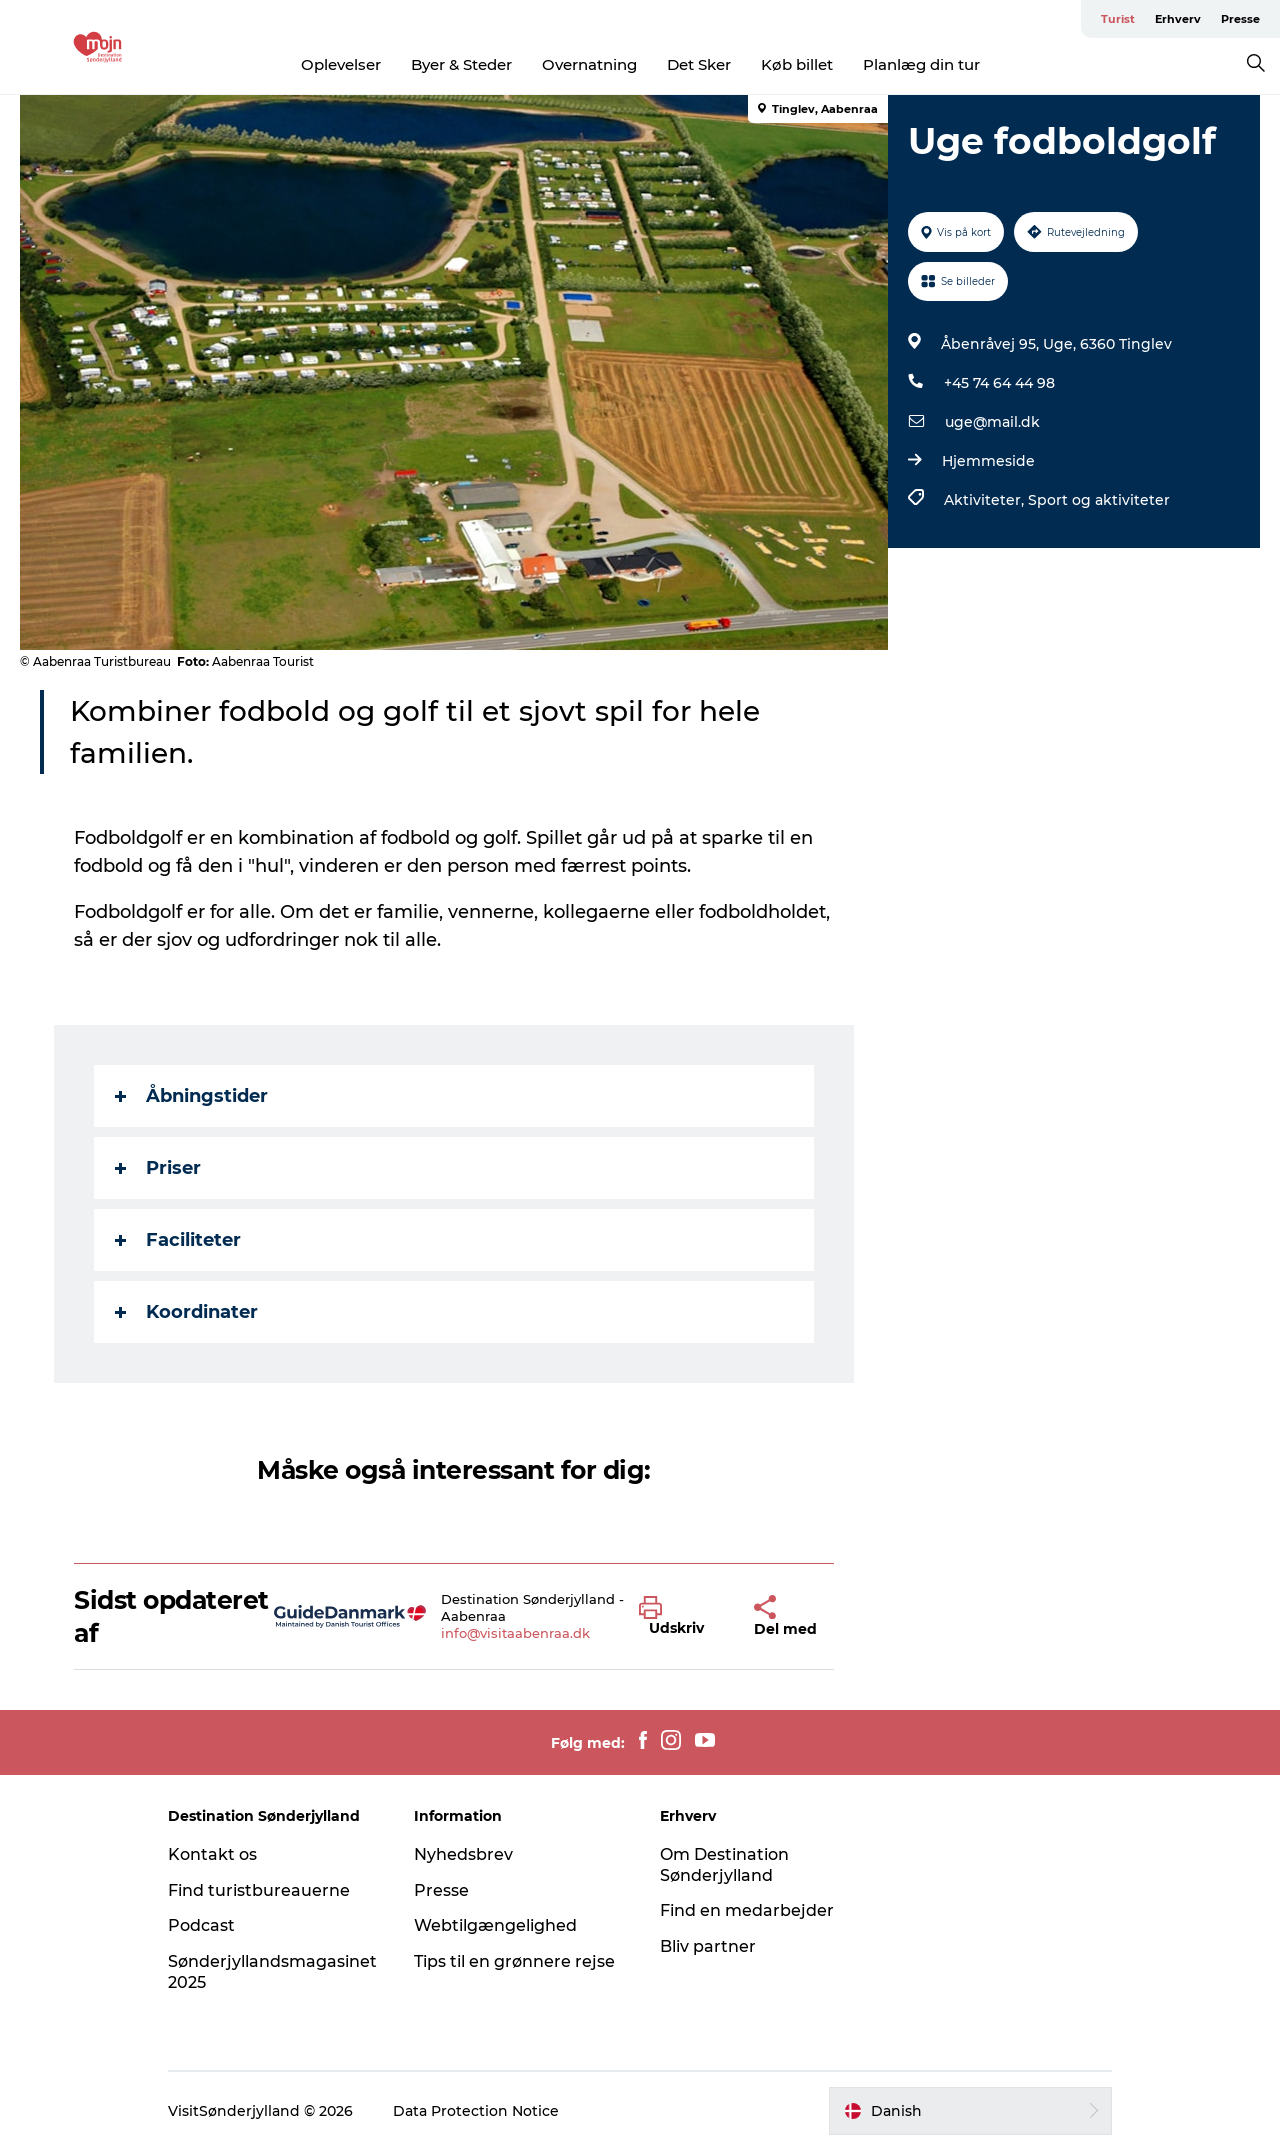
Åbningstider (191, 1096)
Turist (1118, 19)
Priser (158, 1168)
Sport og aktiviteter (1099, 500)
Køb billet (797, 64)
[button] (681, 1617)
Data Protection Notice (476, 2111)
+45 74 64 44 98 (999, 383)
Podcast (201, 1925)
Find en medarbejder (747, 1910)
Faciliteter (178, 1240)
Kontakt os (212, 1854)
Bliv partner (708, 1946)
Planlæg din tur (921, 64)
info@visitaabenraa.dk (515, 1633)
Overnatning (589, 64)
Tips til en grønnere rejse (514, 1961)
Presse (1240, 19)
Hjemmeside (988, 461)
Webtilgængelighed (495, 1925)
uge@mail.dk (992, 422)
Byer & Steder (461, 64)
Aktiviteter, (986, 500)
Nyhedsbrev (463, 1854)
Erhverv (1178, 19)
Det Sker (699, 64)
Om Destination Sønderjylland (724, 1865)
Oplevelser (341, 64)
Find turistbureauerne (259, 1890)
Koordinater (186, 1312)
